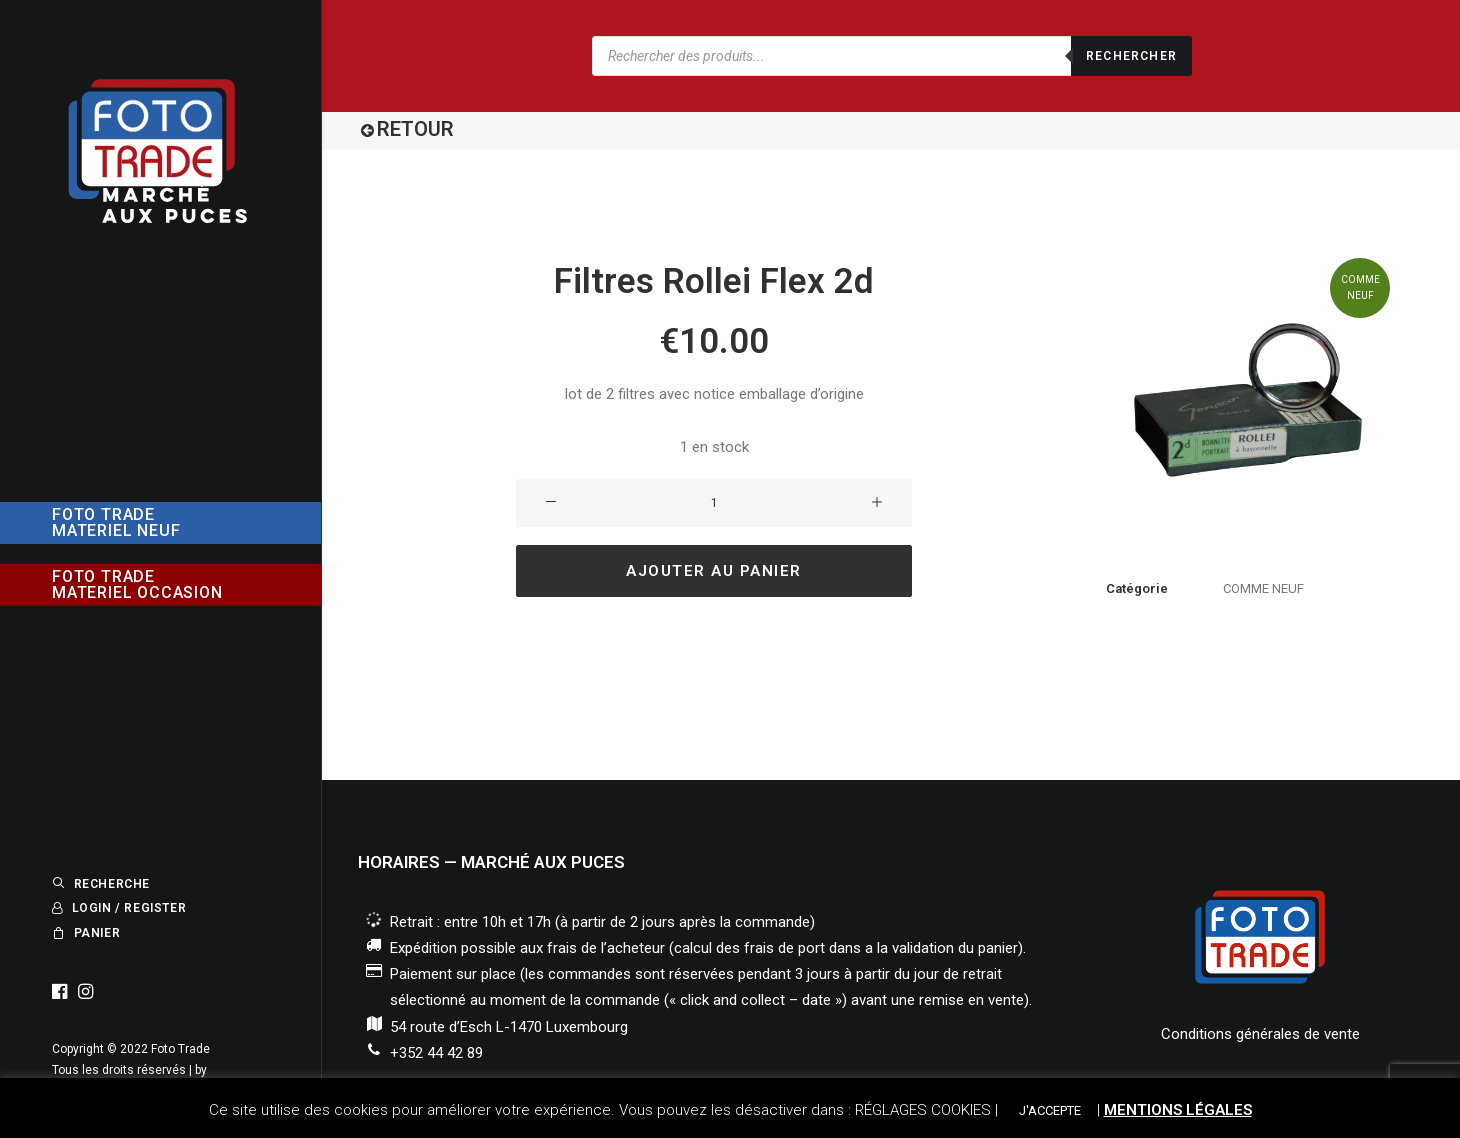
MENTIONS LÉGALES (1178, 1110)
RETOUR (415, 129)
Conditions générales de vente (1260, 1034)
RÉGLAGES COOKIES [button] (923, 1110)
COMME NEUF (1263, 588)
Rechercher (1131, 56)
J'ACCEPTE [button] (1050, 1110)
